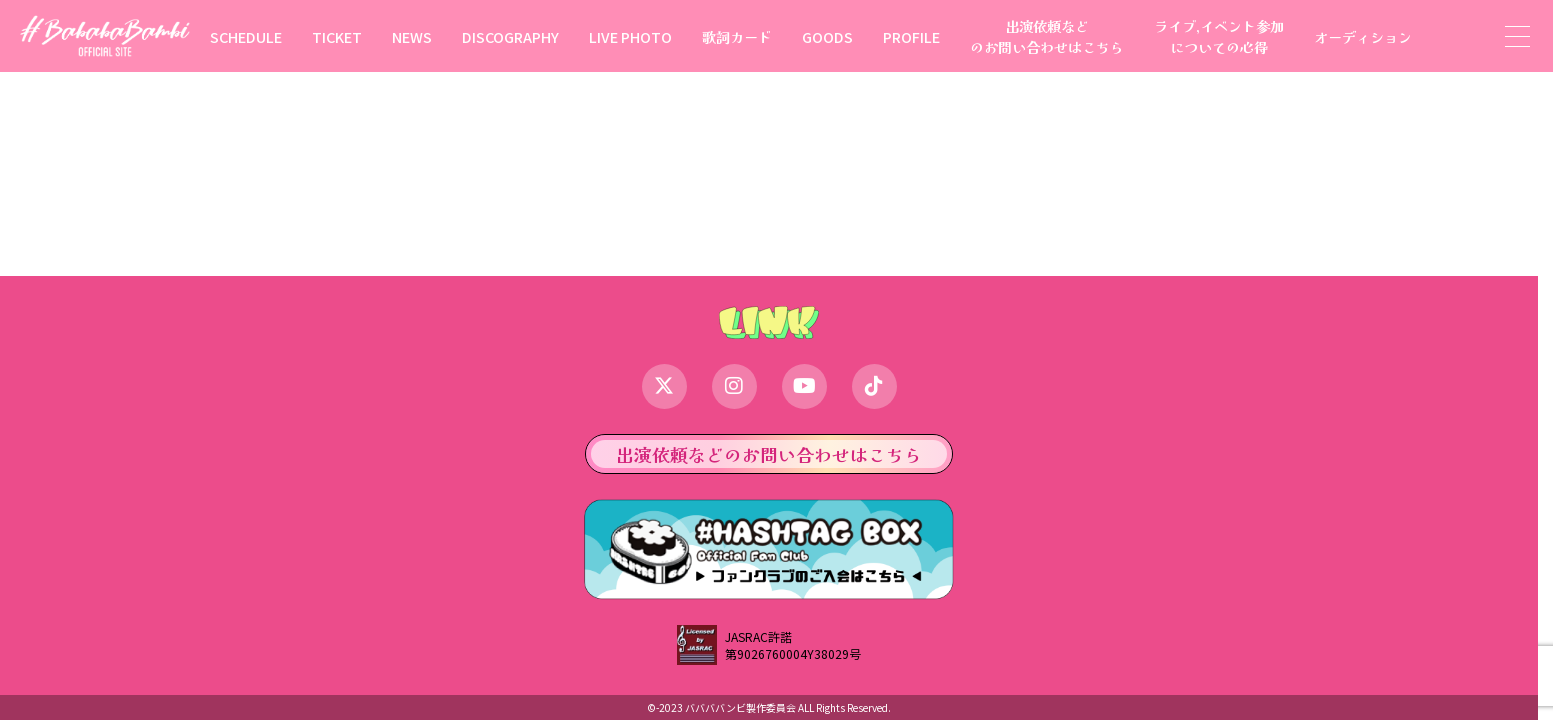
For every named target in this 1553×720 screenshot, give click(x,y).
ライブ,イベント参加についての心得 (1219, 36)
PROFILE (911, 36)
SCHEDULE (246, 36)
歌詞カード (737, 36)
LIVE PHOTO (630, 36)
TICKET (337, 36)
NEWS (412, 36)
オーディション (1363, 36)
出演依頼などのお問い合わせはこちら (1047, 36)
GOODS (827, 36)
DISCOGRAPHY (510, 36)
